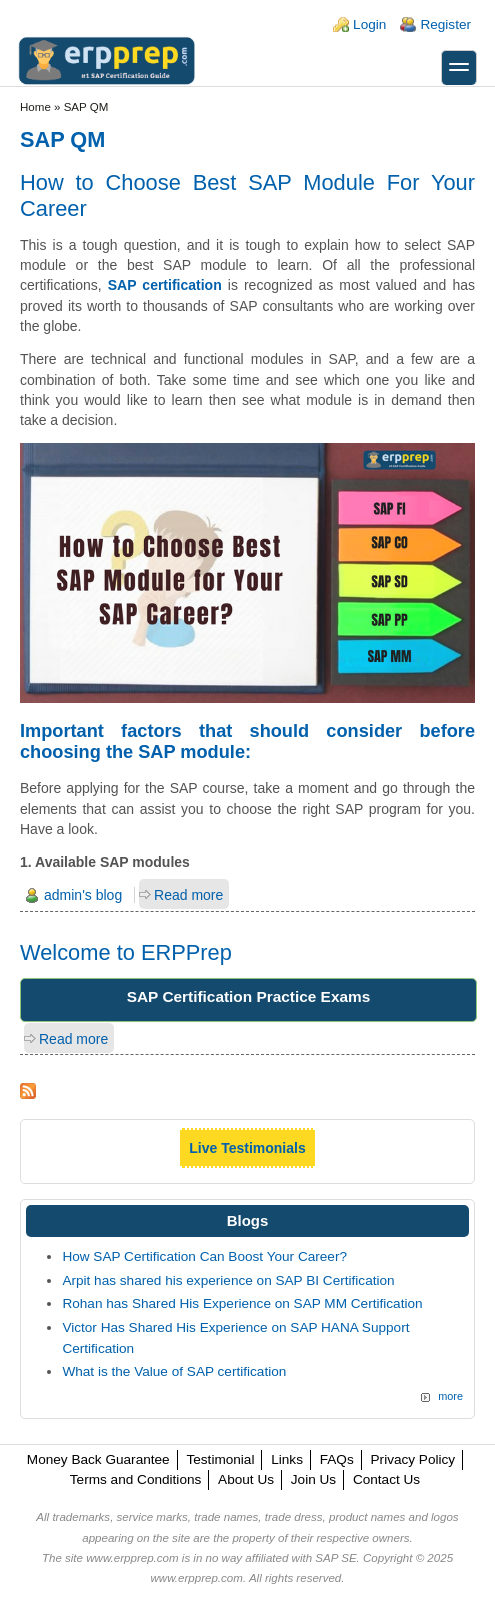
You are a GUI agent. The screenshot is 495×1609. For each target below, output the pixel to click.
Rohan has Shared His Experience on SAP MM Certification (242, 1303)
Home (35, 107)
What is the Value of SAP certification (174, 1371)
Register (445, 24)
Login (369, 24)
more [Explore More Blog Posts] (450, 1396)
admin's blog (83, 895)
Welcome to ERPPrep (126, 952)
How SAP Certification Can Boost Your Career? (204, 1256)
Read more (188, 895)
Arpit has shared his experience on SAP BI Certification (228, 1280)
